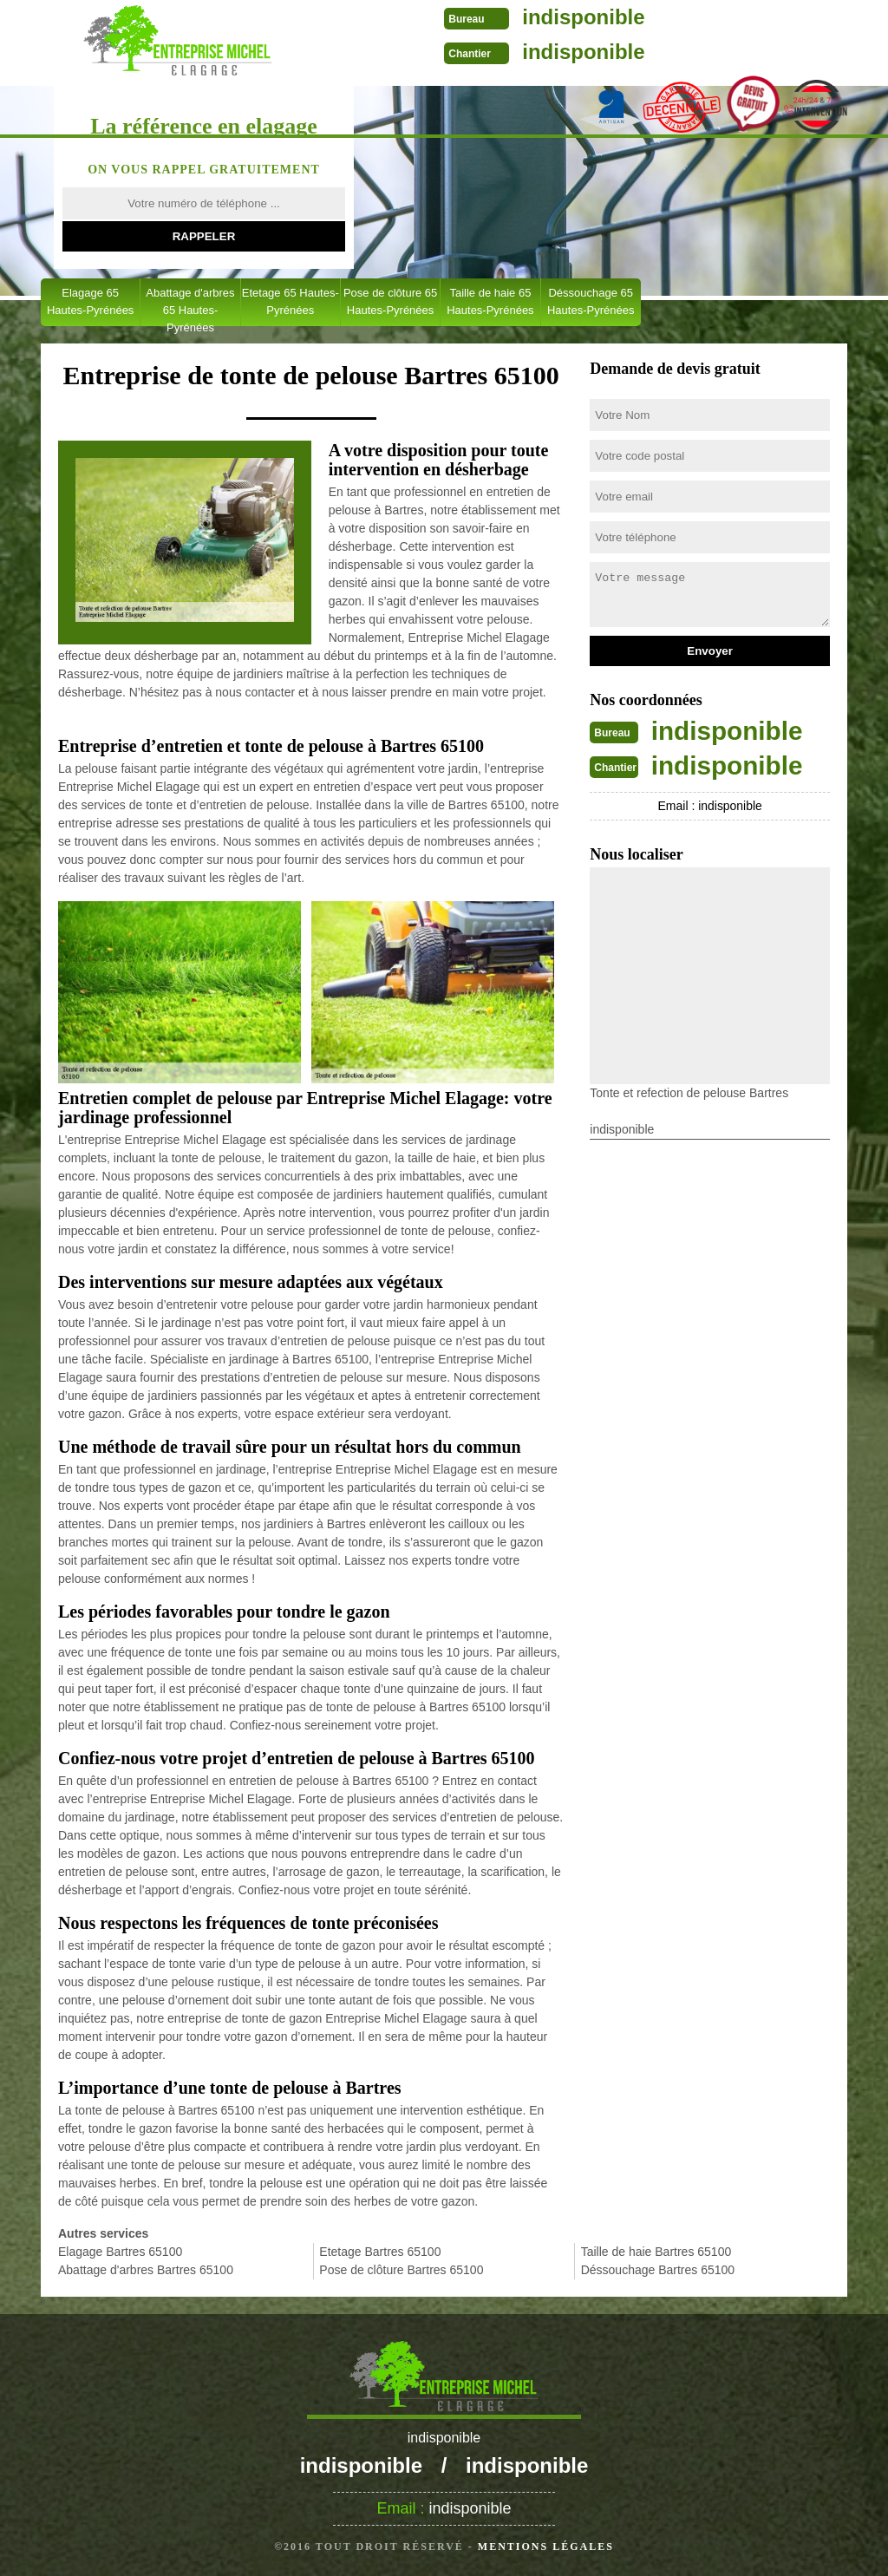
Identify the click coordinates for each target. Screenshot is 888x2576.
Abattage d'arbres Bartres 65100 (145, 2270)
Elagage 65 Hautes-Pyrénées (90, 301)
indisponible (576, 17)
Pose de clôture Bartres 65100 (401, 2270)
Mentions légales (546, 2546)
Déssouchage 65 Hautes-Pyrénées (590, 301)
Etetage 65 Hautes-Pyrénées (290, 301)
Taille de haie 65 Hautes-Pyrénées (490, 301)
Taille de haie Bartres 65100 (656, 2252)
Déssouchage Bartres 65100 (658, 2270)
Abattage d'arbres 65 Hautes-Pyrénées (190, 306)
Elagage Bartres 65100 (120, 2252)
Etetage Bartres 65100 (380, 2252)
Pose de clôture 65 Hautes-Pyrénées (390, 301)
